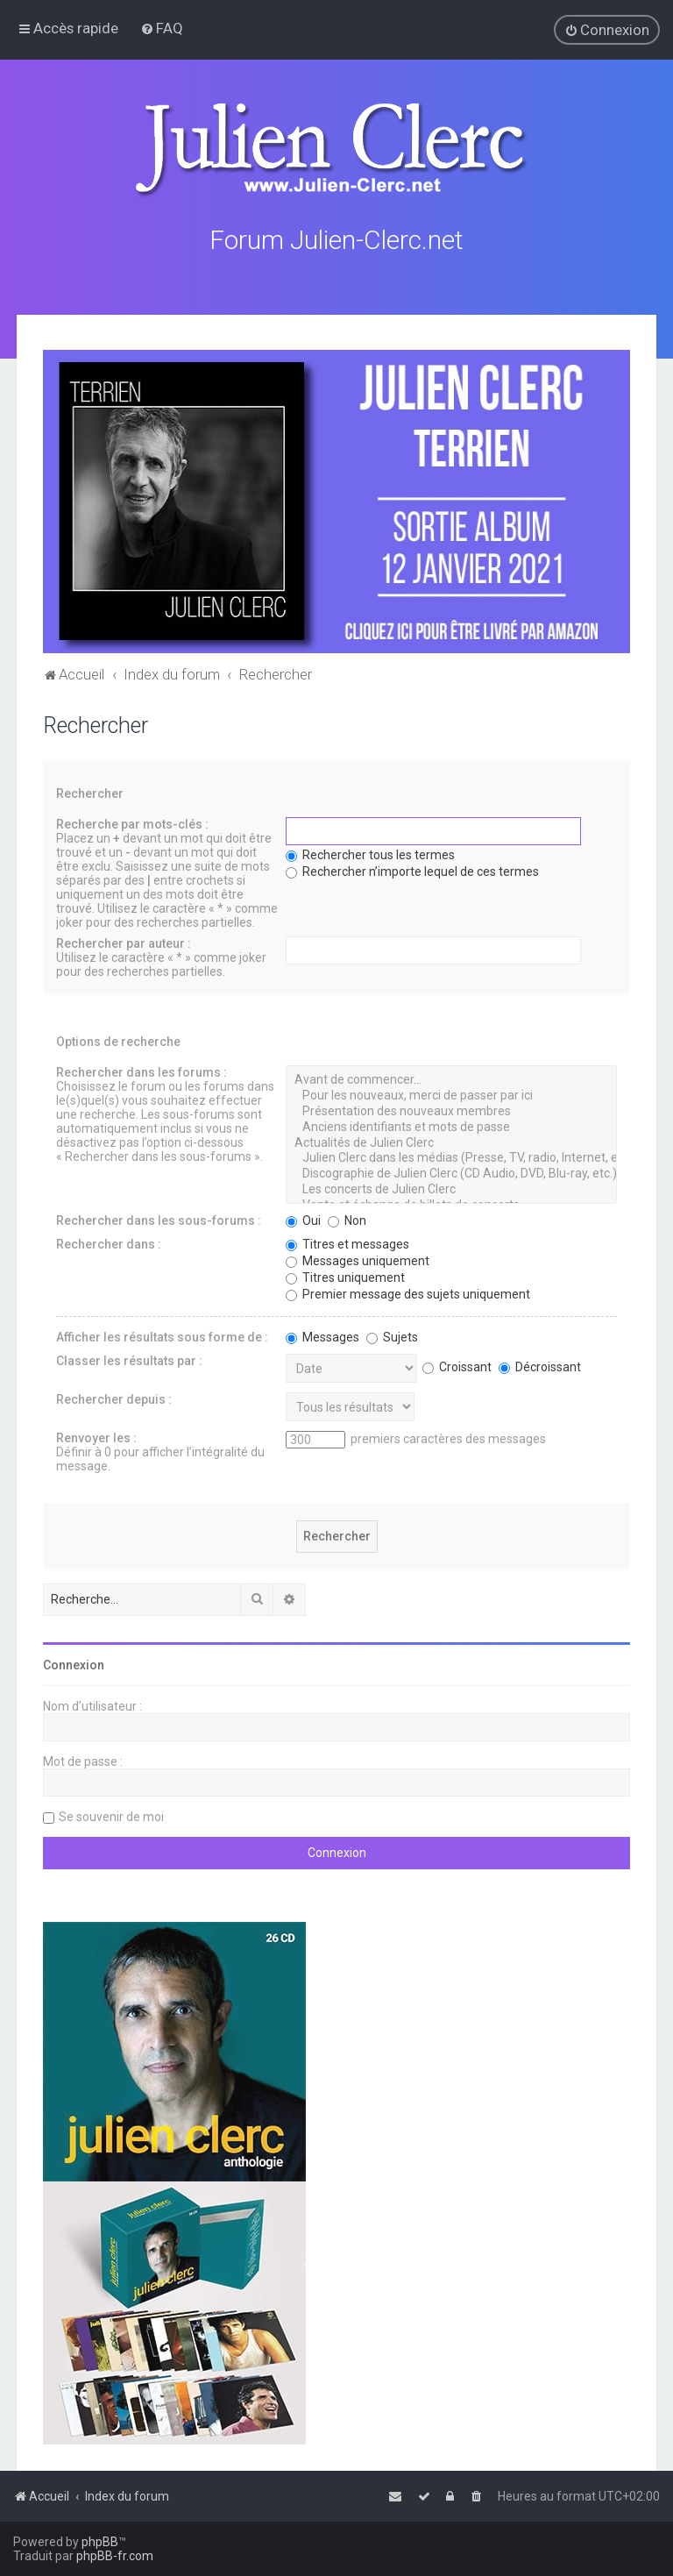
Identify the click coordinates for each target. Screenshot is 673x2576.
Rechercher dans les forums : (141, 1071)
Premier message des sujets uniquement (408, 1292)
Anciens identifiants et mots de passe (451, 1126)
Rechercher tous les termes (370, 854)
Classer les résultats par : (129, 1359)
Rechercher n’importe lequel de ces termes (412, 871)
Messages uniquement (357, 1259)
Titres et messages (347, 1242)
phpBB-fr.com (114, 2556)
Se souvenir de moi (111, 1815)
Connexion (73, 1663)
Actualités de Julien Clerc (451, 1141)
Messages (322, 1335)
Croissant (457, 1365)
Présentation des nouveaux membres (451, 1110)
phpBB (99, 2542)
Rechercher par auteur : (123, 943)
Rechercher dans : (108, 1242)
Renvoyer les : (96, 1436)
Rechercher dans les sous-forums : (158, 1219)
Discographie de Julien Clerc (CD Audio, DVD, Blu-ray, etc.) (451, 1172)
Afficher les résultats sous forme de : (162, 1335)
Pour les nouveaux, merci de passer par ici (451, 1094)
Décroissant (540, 1365)
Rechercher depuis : (114, 1398)
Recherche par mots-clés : (132, 823)
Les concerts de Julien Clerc (451, 1188)
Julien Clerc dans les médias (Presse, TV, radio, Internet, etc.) (451, 1157)
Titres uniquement (345, 1276)
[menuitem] (162, 28)
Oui (303, 1219)
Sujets (392, 1335)
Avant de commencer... (451, 1079)
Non (347, 1219)
